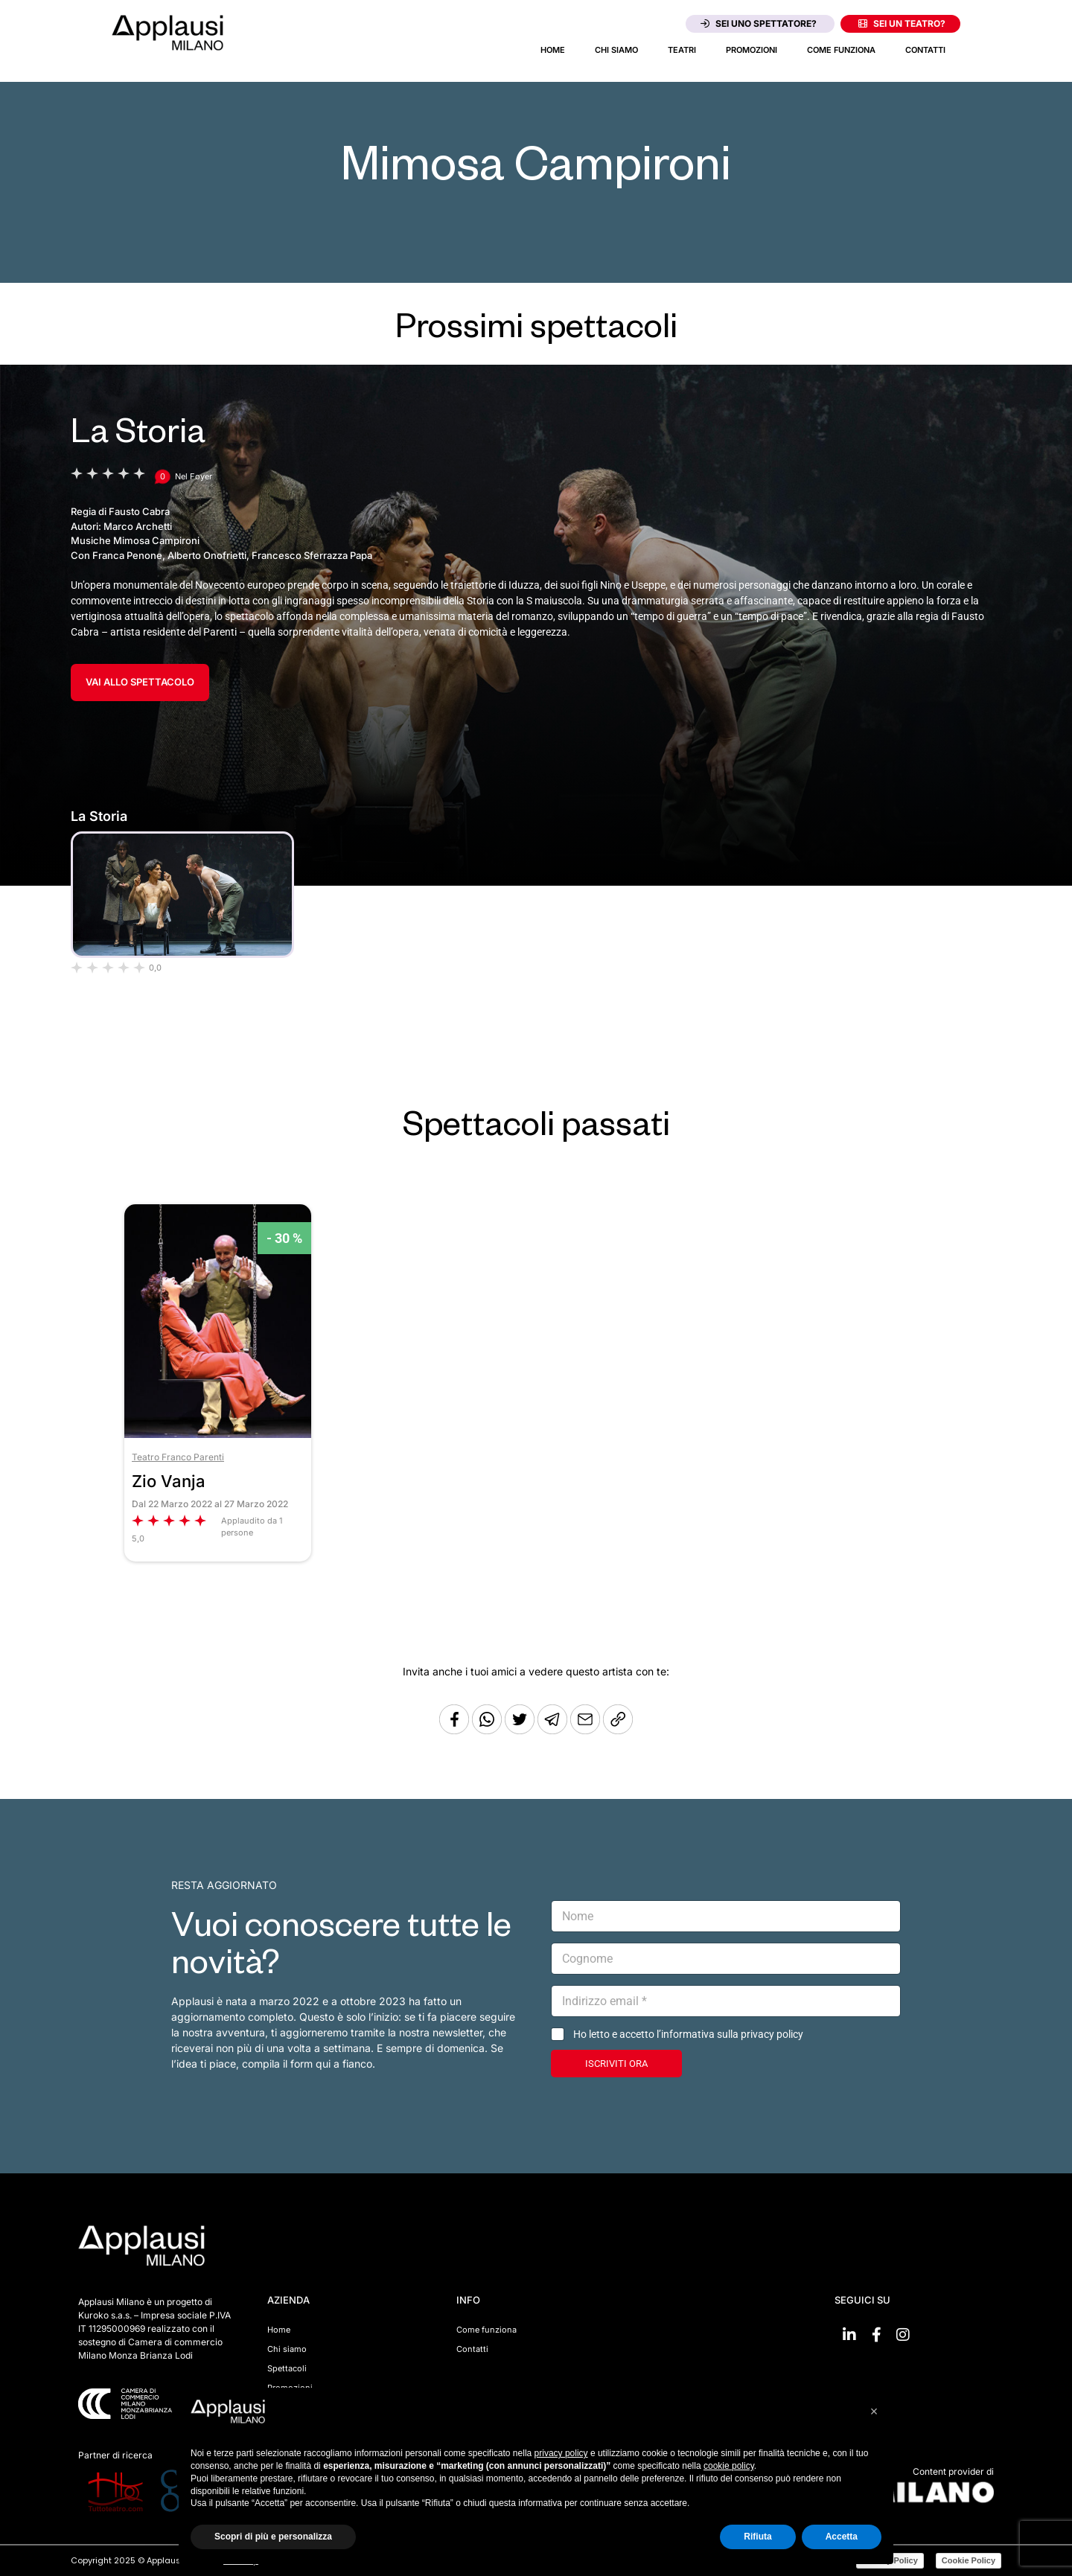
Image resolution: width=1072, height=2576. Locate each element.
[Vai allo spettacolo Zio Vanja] (217, 1434)
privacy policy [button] (561, 2453)
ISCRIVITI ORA (616, 2063)
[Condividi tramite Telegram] (553, 1730)
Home (552, 50)
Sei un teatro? (901, 23)
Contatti (925, 50)
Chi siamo (616, 50)
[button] (874, 2411)
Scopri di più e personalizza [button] (273, 2536)
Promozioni (751, 50)
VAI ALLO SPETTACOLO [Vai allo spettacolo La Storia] (140, 682)
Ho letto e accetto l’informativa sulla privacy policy (688, 2034)
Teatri (682, 50)
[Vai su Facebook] (876, 2334)
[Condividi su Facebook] (454, 1730)
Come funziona (841, 50)
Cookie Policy (968, 2560)
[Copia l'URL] (586, 1730)
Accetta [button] (842, 2536)
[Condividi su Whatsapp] (488, 1730)
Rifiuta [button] (757, 2536)
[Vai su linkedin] (849, 2334)
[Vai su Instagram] (903, 2334)
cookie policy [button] (729, 2466)
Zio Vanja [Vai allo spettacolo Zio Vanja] (168, 1481)
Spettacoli (287, 2368)
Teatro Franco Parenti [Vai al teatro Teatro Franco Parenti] (178, 1457)
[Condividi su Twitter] (521, 1730)
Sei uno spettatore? (759, 23)
